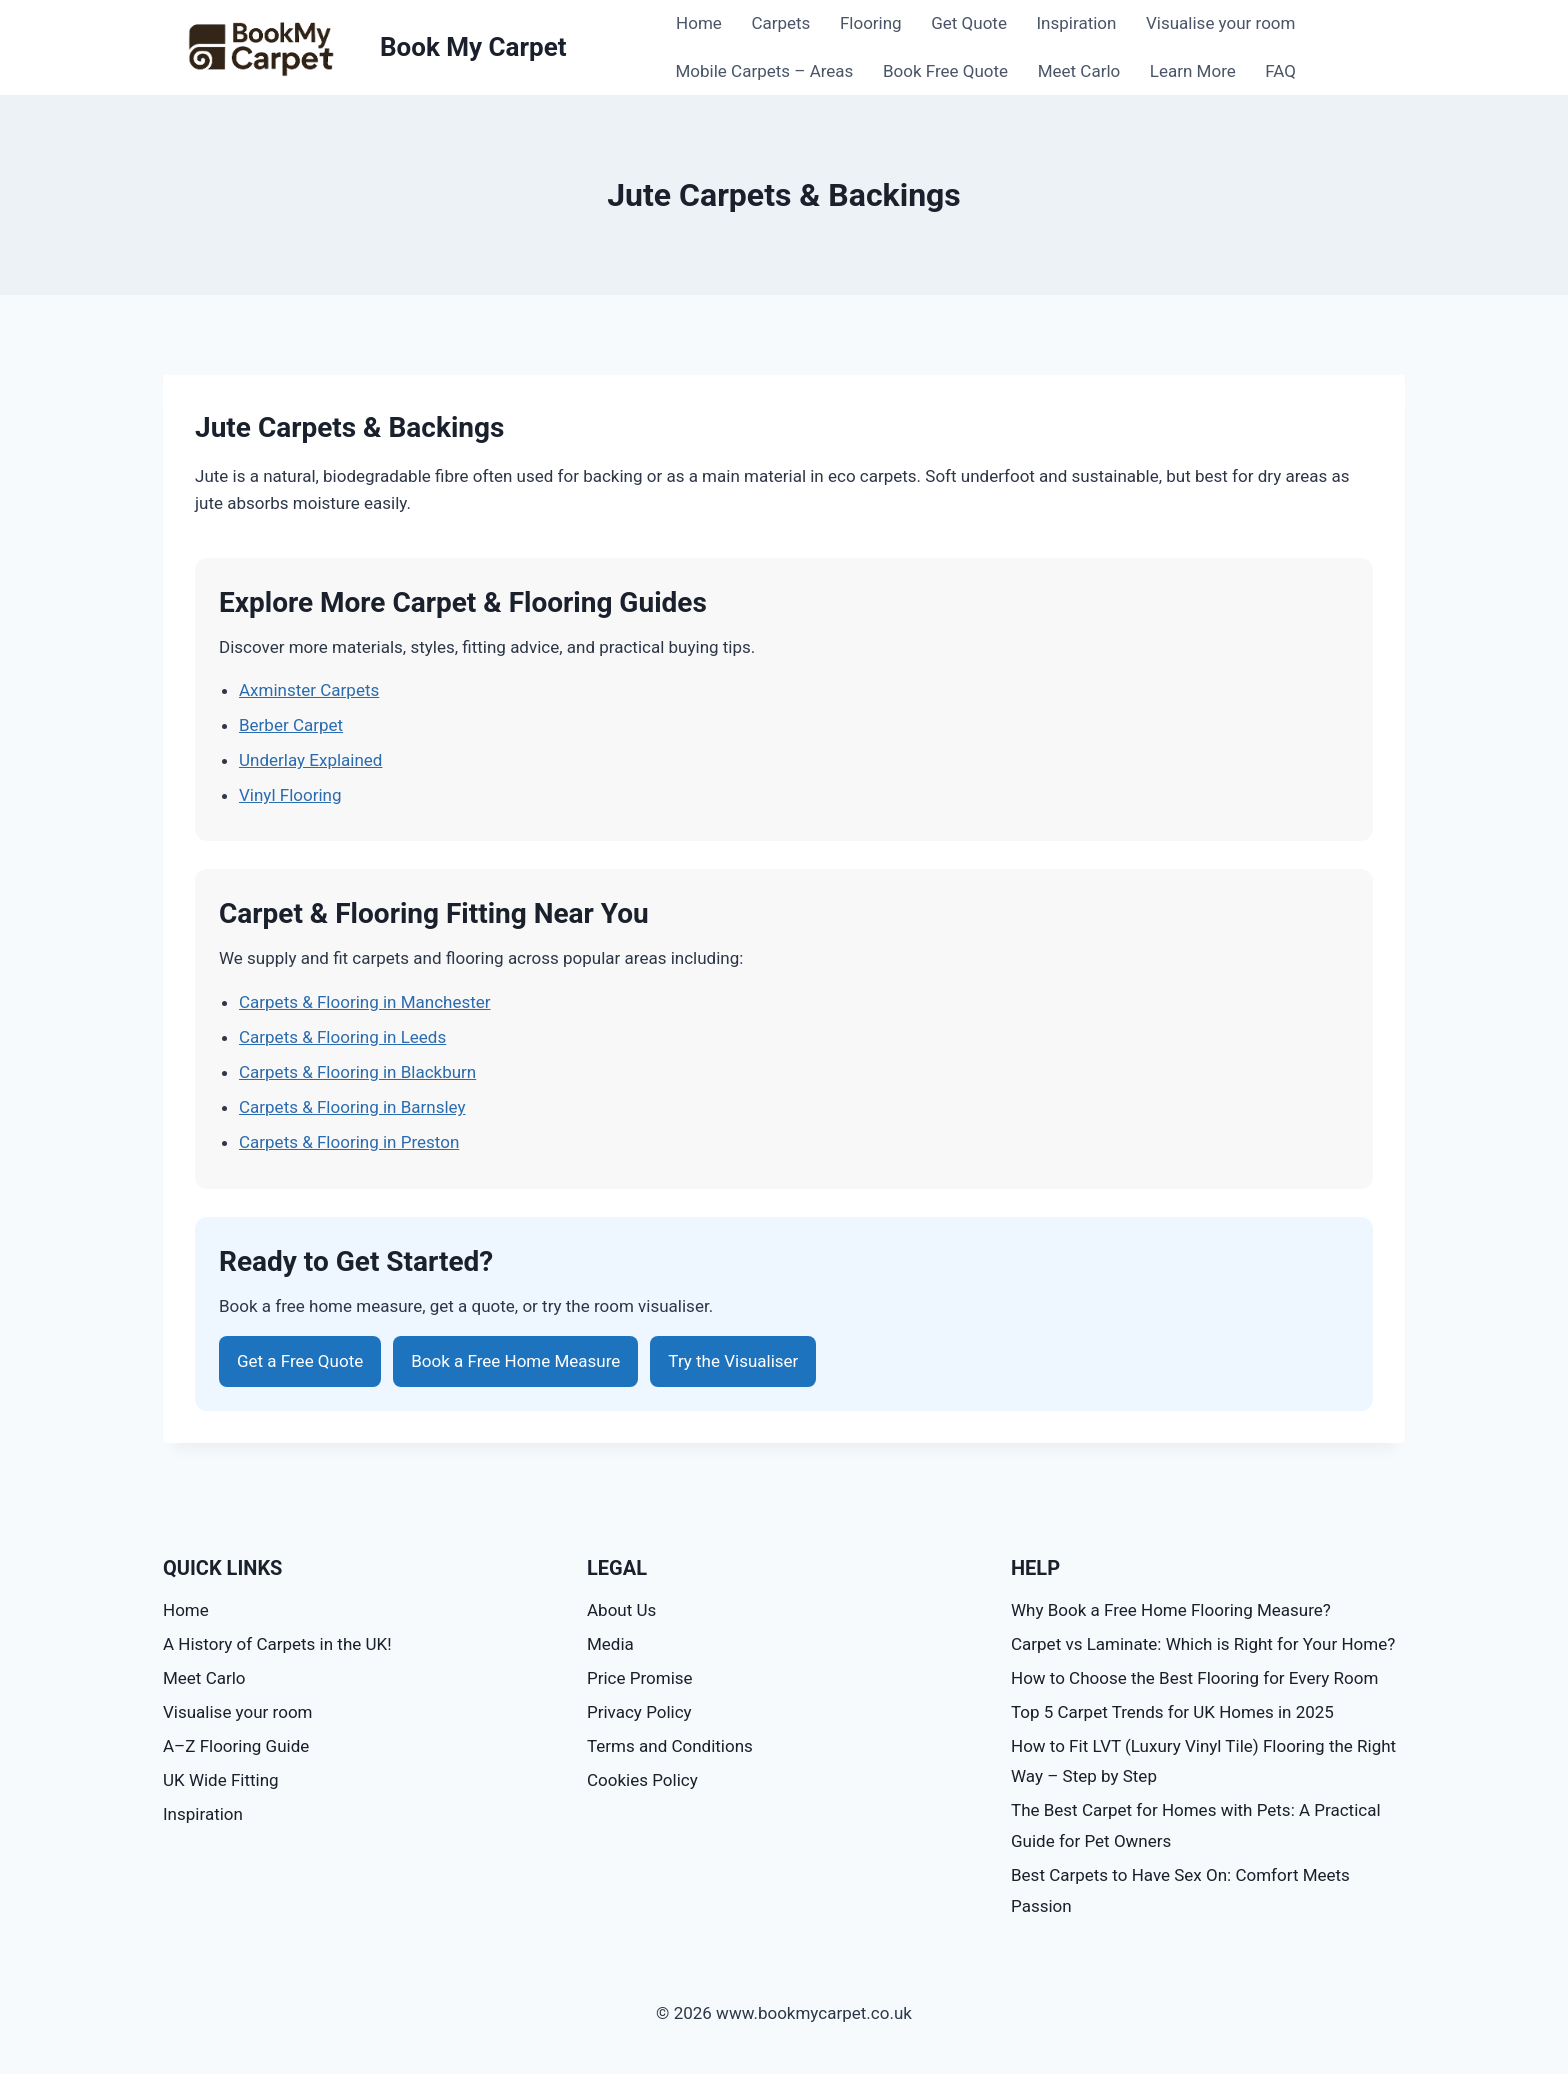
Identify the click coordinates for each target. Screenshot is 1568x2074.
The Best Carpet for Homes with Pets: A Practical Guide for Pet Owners (1196, 1825)
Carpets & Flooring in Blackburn (357, 1072)
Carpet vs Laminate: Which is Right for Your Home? (1203, 1644)
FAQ (1280, 71)
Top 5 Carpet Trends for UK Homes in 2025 (1172, 1712)
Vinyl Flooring (290, 795)
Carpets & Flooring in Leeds (342, 1037)
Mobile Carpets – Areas (765, 71)
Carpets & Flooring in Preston (349, 1142)
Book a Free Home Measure (515, 1361)
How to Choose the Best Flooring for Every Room (1194, 1678)
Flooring (871, 23)
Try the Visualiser (733, 1361)
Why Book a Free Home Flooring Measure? (1171, 1610)
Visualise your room (1220, 23)
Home (699, 23)
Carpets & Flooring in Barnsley (352, 1107)
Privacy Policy (639, 1712)
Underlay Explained (310, 760)
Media (610, 1644)
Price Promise (640, 1678)
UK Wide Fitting (221, 1780)
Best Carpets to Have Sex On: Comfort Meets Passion (1180, 1890)
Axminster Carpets (309, 690)
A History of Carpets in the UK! (277, 1644)
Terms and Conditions (670, 1746)
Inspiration (1077, 23)
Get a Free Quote (300, 1361)
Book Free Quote (945, 71)
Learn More (1193, 71)
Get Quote (969, 23)
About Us (621, 1610)
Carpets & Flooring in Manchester (365, 1002)
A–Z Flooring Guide (236, 1746)
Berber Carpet (291, 725)
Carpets (780, 23)
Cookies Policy (642, 1780)
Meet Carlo (1079, 71)
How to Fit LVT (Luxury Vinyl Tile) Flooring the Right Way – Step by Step (1203, 1761)
